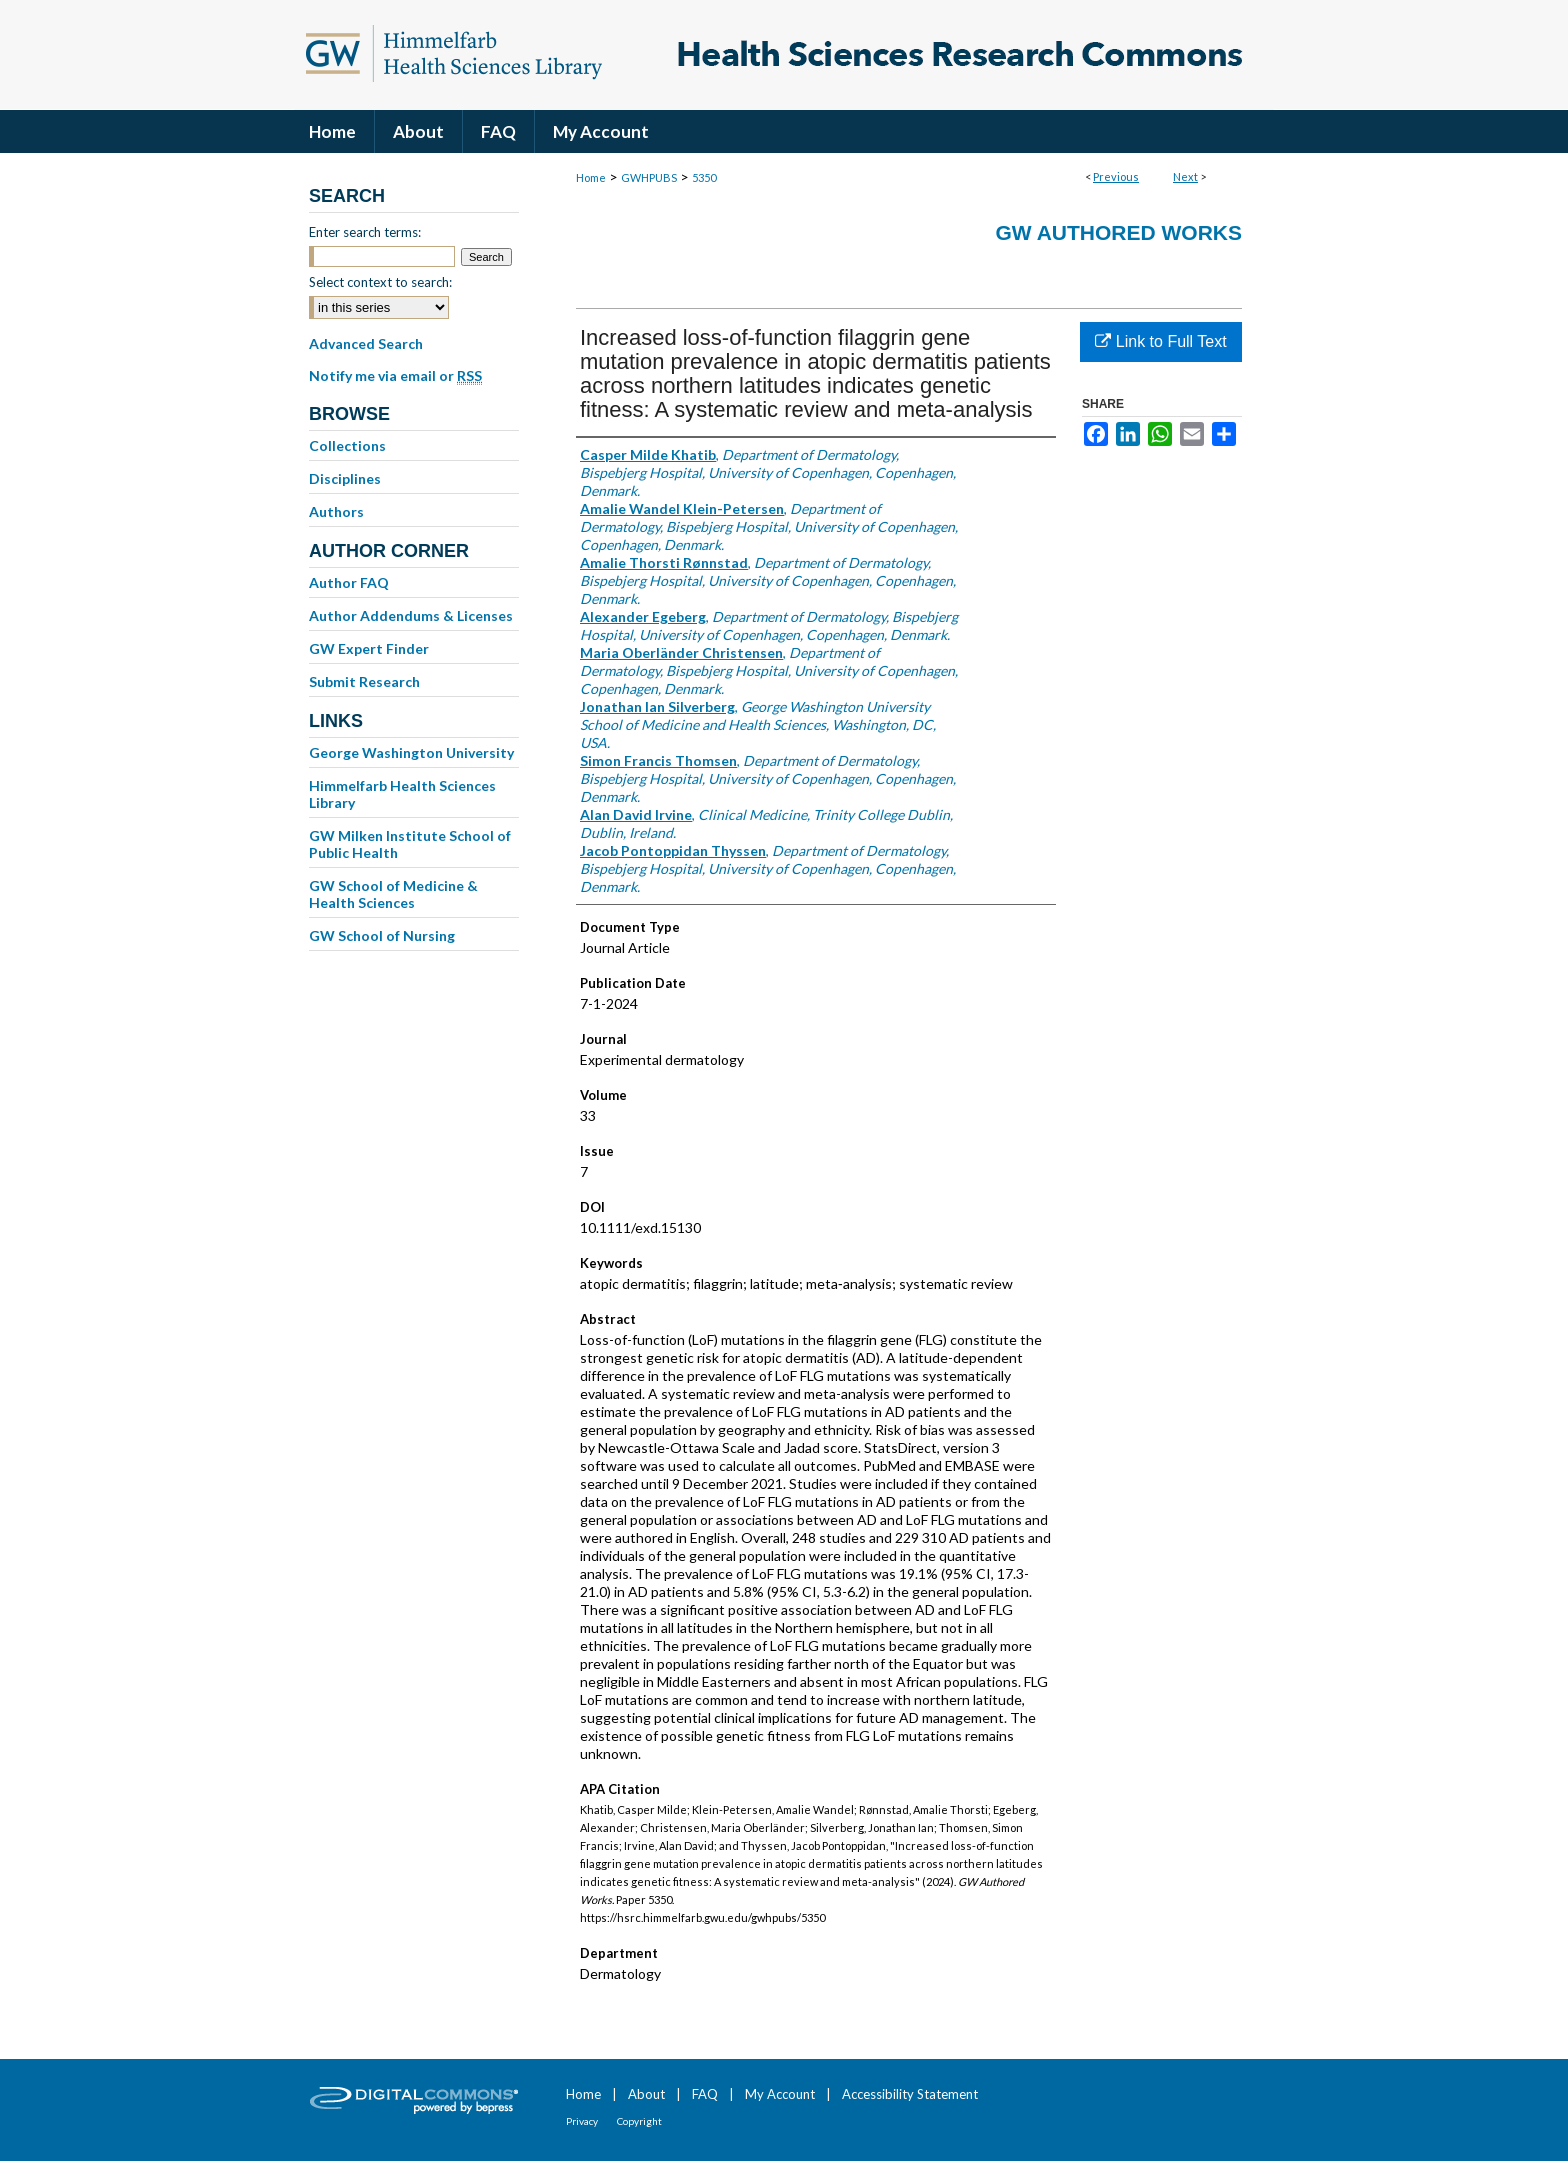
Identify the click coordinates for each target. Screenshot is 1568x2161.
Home (591, 177)
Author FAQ (349, 582)
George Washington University (411, 752)
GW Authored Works (1118, 232)
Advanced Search (366, 343)
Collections (347, 445)
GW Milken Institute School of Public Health (410, 844)
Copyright (639, 2121)
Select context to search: (380, 282)
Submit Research (364, 681)
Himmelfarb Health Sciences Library (402, 794)
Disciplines (345, 478)
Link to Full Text (1160, 341)
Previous (1116, 176)
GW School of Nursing (382, 935)
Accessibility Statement (910, 2094)
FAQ (705, 2094)
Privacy (582, 2121)
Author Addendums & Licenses (411, 615)
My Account (780, 2094)
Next (1185, 176)
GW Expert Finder (369, 648)
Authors (336, 511)
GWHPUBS (649, 177)
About (646, 2094)
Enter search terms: (365, 232)
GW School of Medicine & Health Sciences (393, 894)
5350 (704, 177)
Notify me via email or (395, 376)
